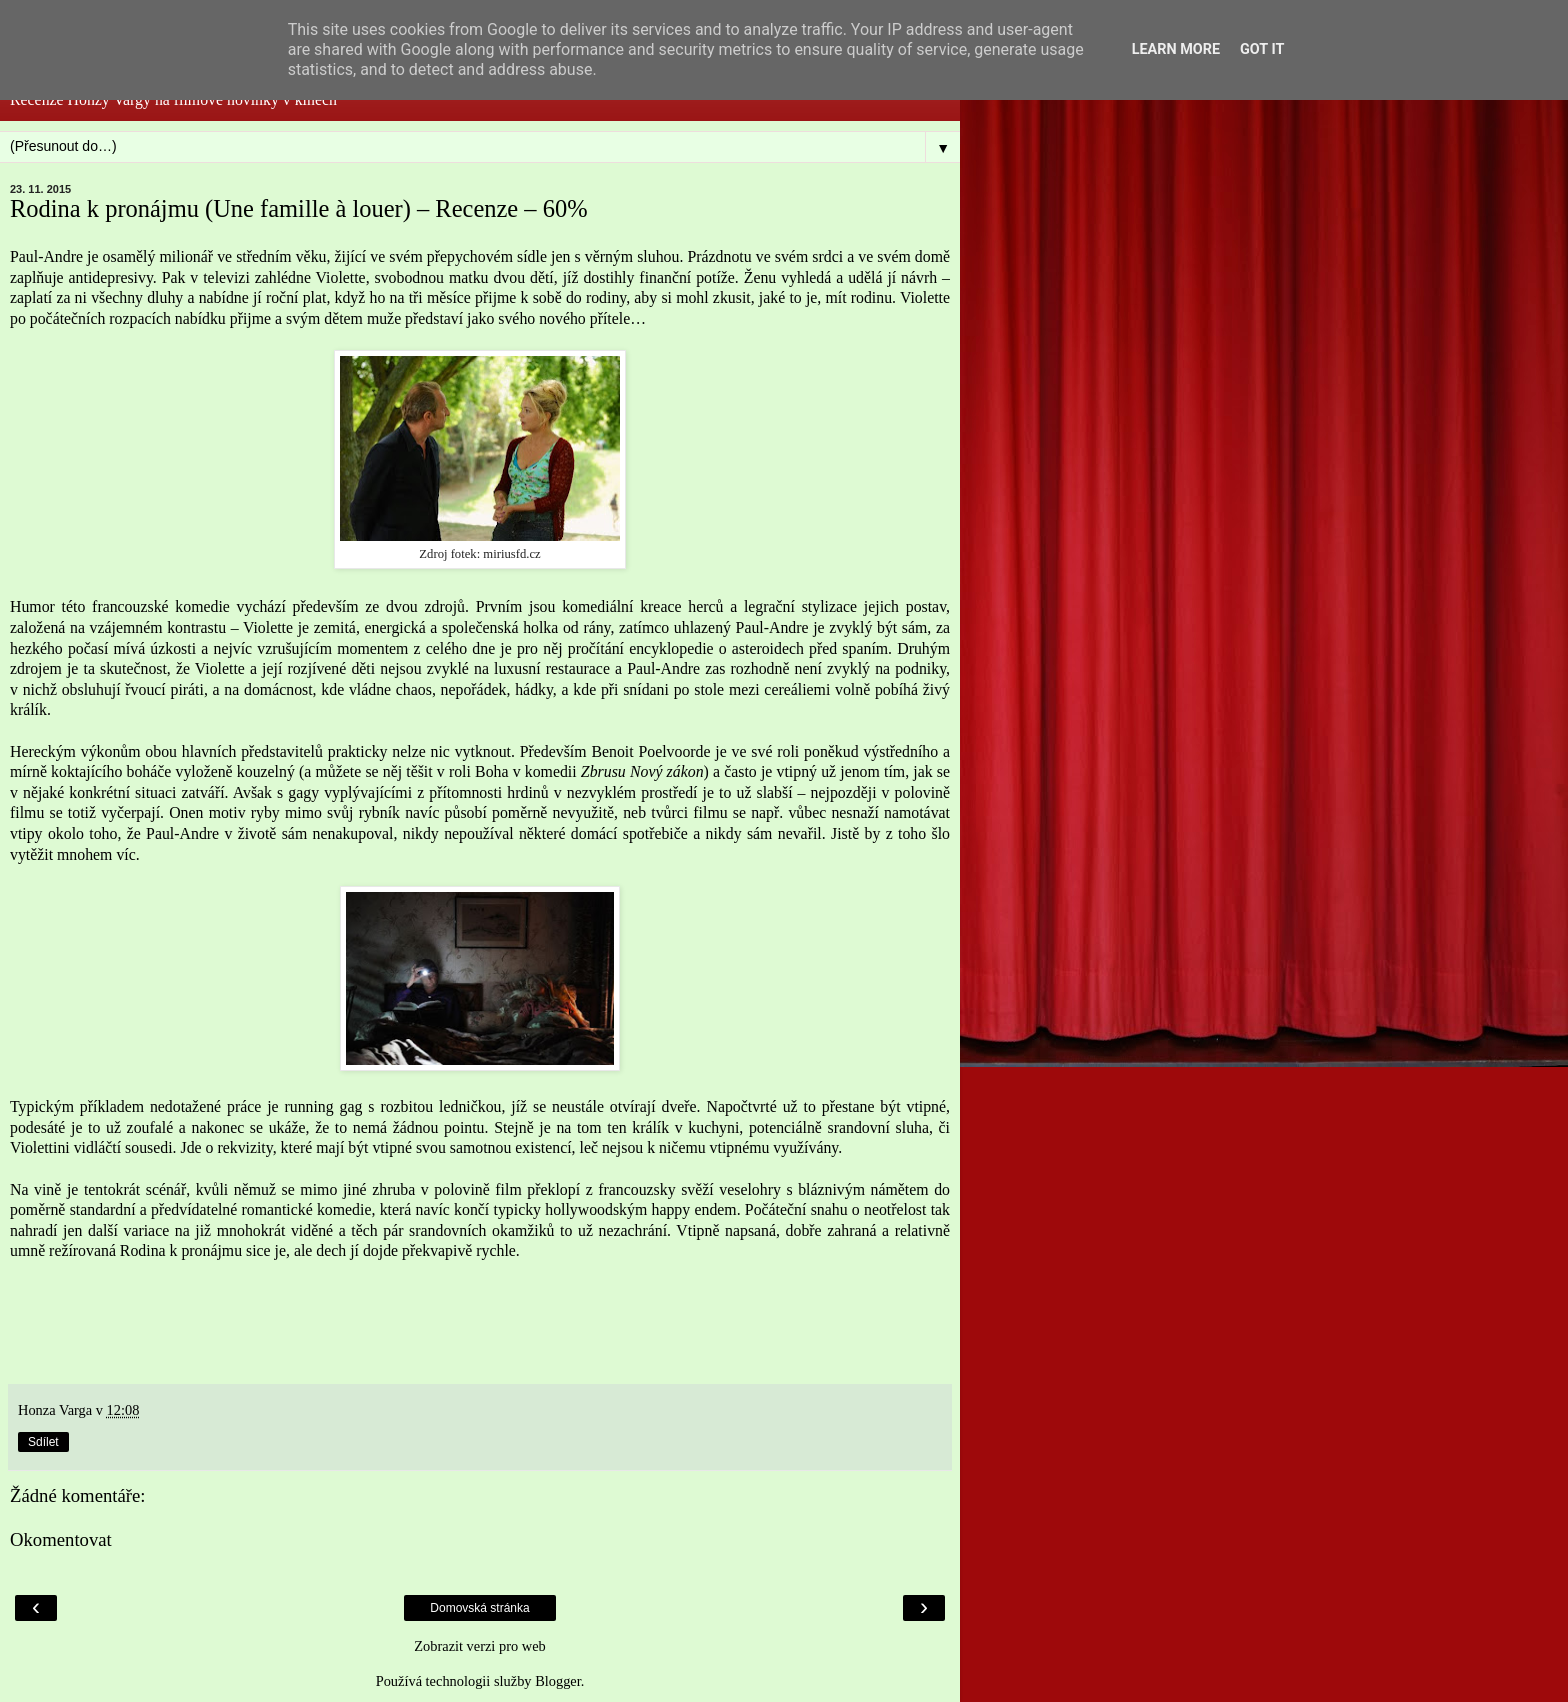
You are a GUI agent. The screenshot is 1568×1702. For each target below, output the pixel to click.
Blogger (558, 1681)
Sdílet (43, 1442)
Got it (1262, 49)
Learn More (1176, 49)
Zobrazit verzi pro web (479, 1646)
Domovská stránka (479, 1608)
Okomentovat (61, 1539)
